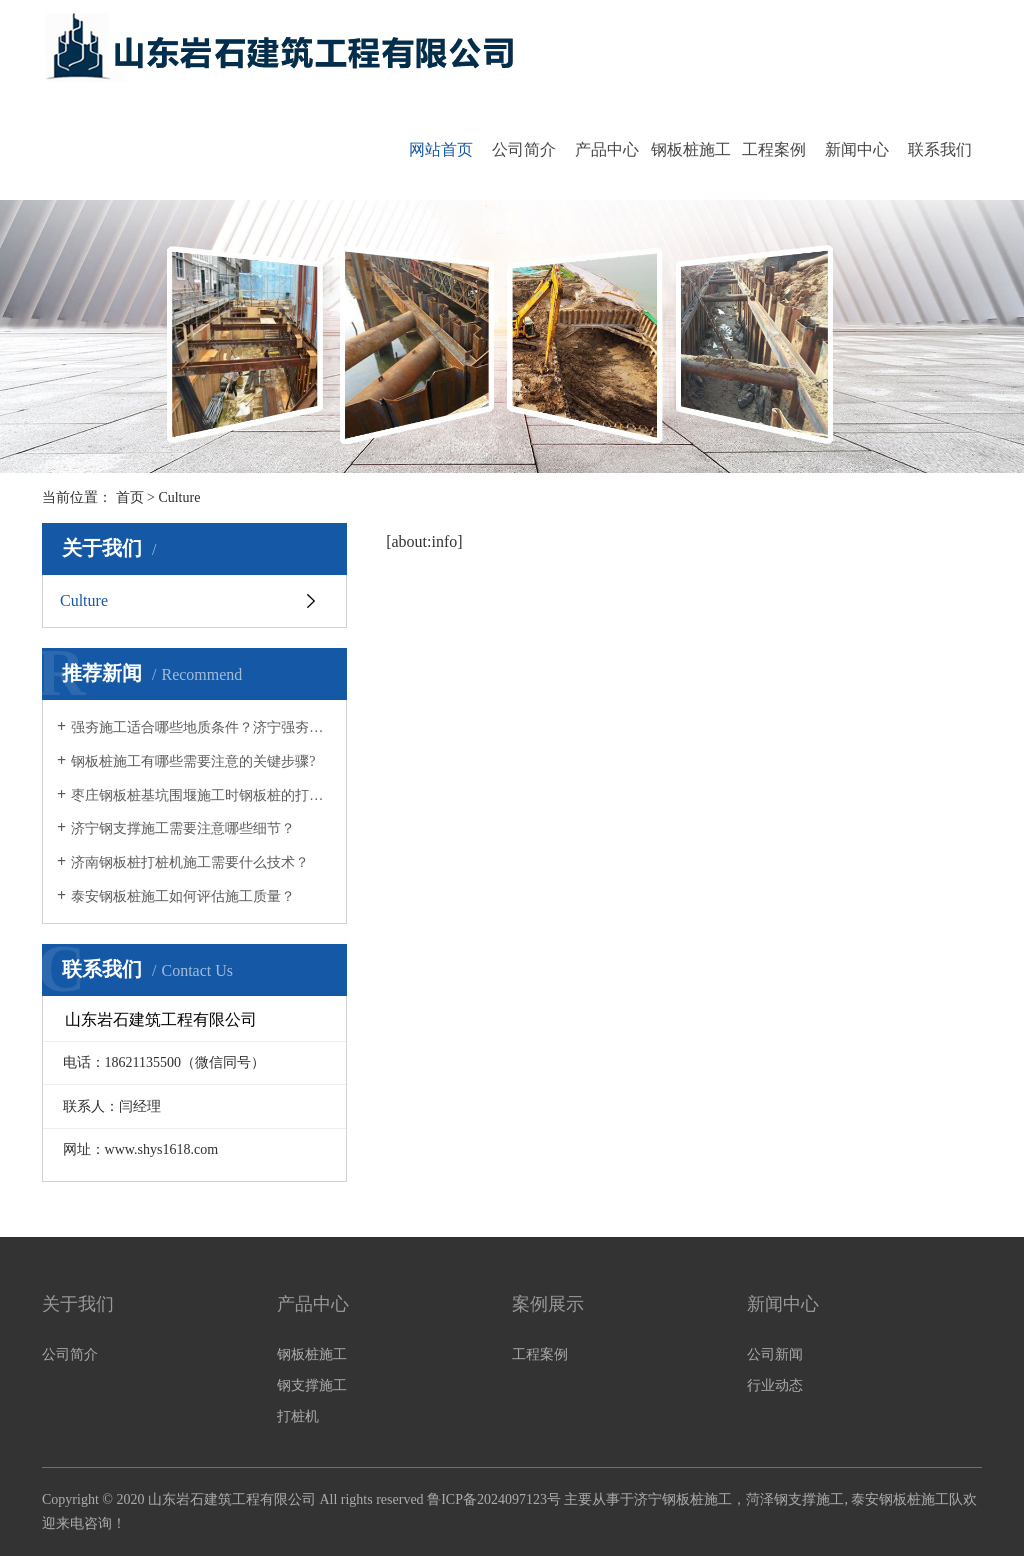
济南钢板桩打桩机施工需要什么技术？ (190, 862)
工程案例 (774, 149)
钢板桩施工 (691, 149)
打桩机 (298, 1416)
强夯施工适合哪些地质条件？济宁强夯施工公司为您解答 (201, 727)
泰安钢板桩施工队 (907, 1499)
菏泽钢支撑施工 (795, 1499)
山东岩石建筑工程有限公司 (232, 1499)
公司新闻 (775, 1354)
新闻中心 (857, 149)
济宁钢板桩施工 (683, 1499)
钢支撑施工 (312, 1385)
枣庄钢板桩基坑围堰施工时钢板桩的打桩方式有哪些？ (201, 795)
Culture (84, 600)
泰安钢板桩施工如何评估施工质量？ (183, 896)
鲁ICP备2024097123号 (494, 1499)
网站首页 (441, 149)
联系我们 (940, 149)
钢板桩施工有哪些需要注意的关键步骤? (193, 761)
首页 (130, 497)
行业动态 (775, 1385)
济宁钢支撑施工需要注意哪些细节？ (183, 828)
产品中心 (607, 149)
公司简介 (524, 149)
